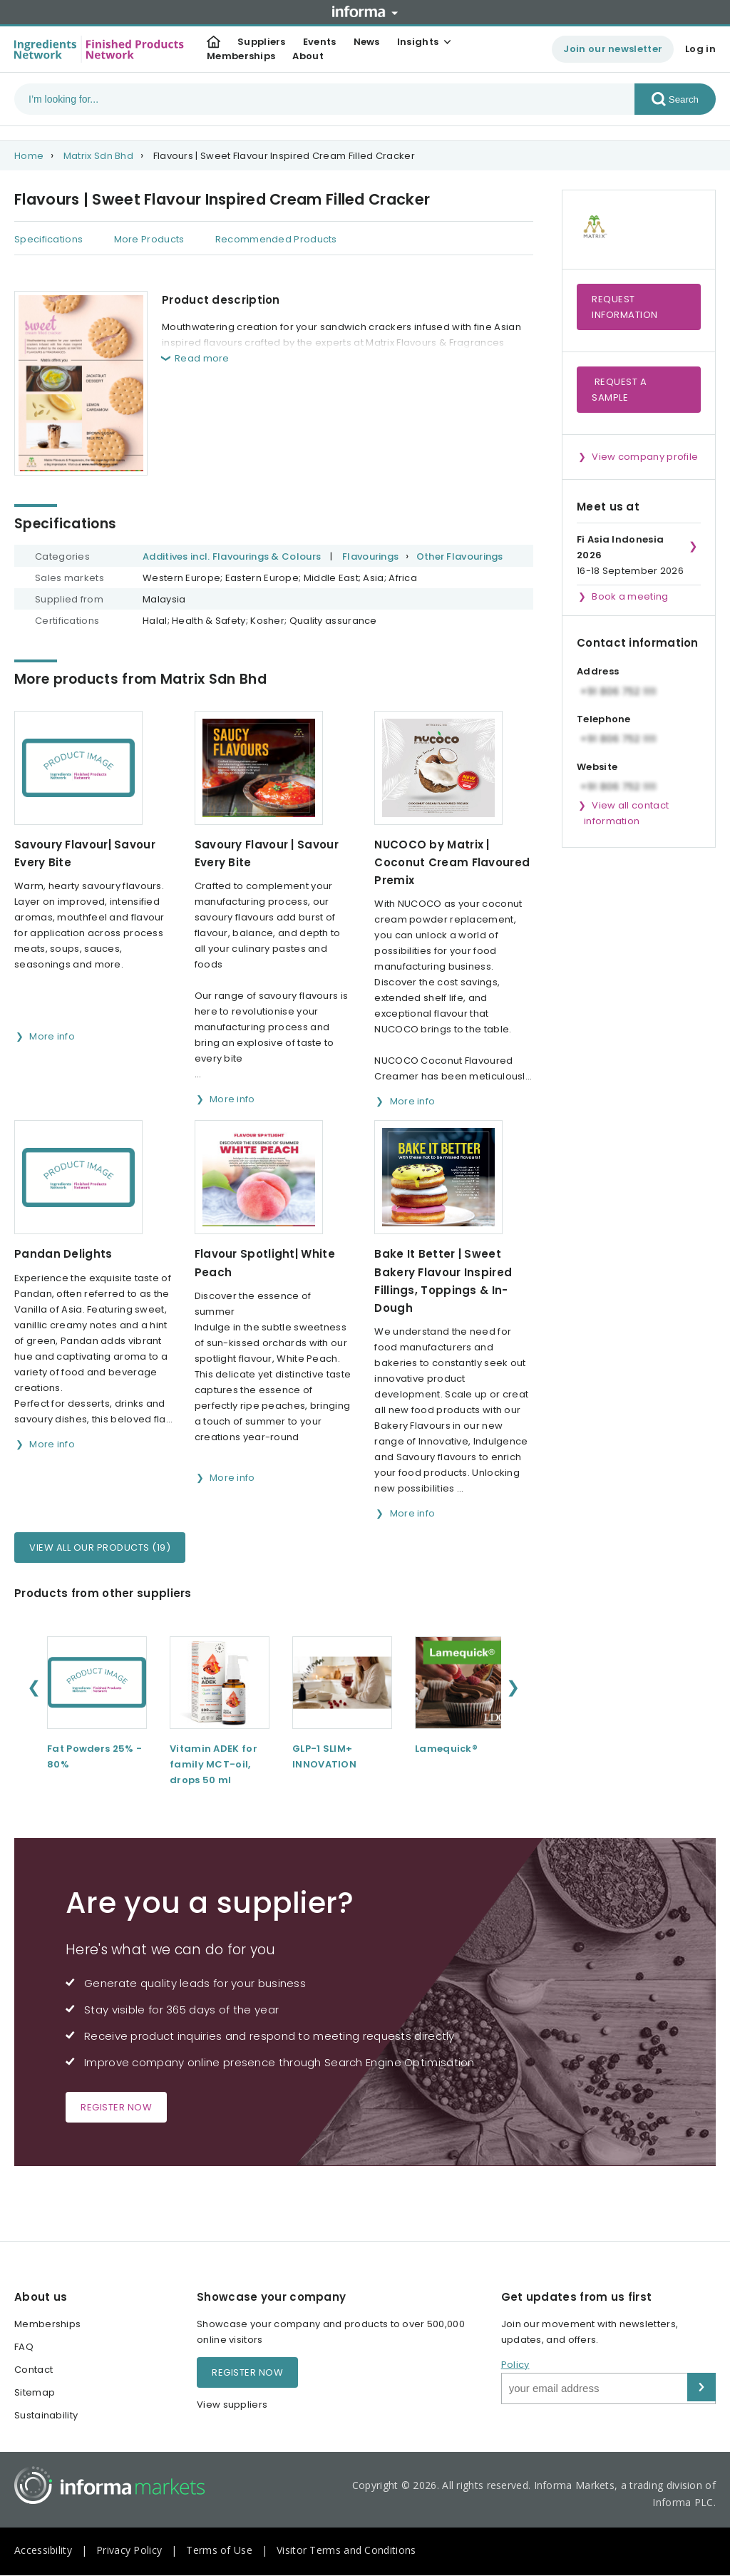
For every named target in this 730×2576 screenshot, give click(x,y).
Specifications (48, 239)
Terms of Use (219, 2550)
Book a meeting (630, 596)
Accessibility (43, 2550)
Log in (700, 49)
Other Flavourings (459, 556)
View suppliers (232, 2404)
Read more (202, 358)
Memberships (241, 56)
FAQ (24, 2347)
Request (625, 307)
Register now (116, 2107)
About (308, 56)
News (367, 41)
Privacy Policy (129, 2550)
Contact (33, 2369)
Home (28, 156)
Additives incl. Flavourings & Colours (232, 556)
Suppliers (261, 41)
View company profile (645, 456)
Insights (417, 41)
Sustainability (46, 2415)
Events (319, 41)
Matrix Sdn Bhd (98, 156)
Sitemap (34, 2392)
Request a (619, 389)
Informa (365, 11)
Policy (515, 2364)
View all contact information (626, 813)
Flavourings (370, 556)
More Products (149, 239)
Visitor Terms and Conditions (346, 2550)
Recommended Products (276, 239)
